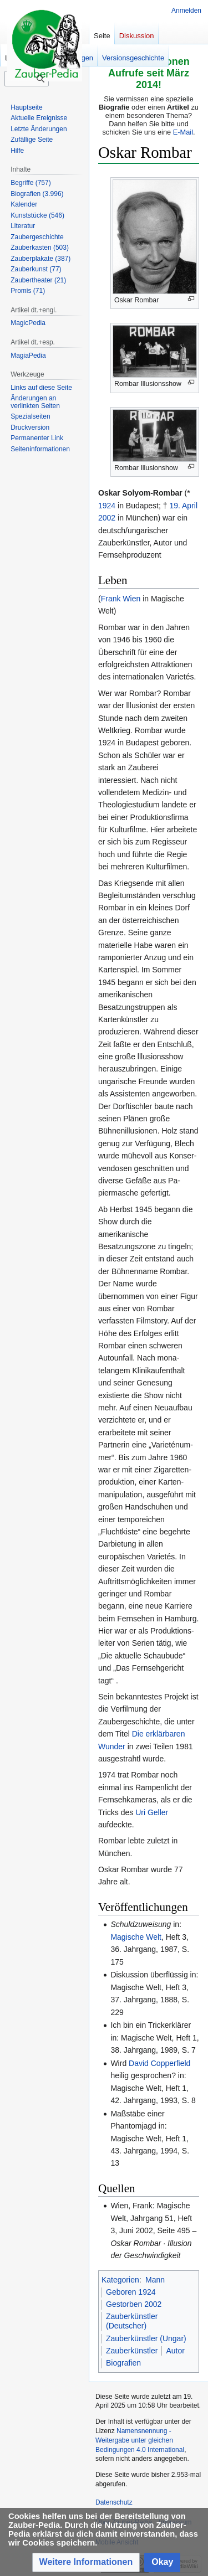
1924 (106, 505)
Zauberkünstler (132, 2350)
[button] (86, 2562)
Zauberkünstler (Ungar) (146, 2338)
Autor (175, 2350)
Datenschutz (114, 2502)
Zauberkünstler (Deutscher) (132, 2321)
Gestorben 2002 (133, 2304)
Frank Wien (121, 598)
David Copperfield (159, 2063)
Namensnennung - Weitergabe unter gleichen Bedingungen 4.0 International (139, 2440)
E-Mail (183, 132)
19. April (183, 505)
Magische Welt (135, 1937)
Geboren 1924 (131, 2292)
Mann (155, 2279)
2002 (106, 517)
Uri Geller (151, 1812)
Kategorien (120, 2279)
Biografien (123, 2362)
